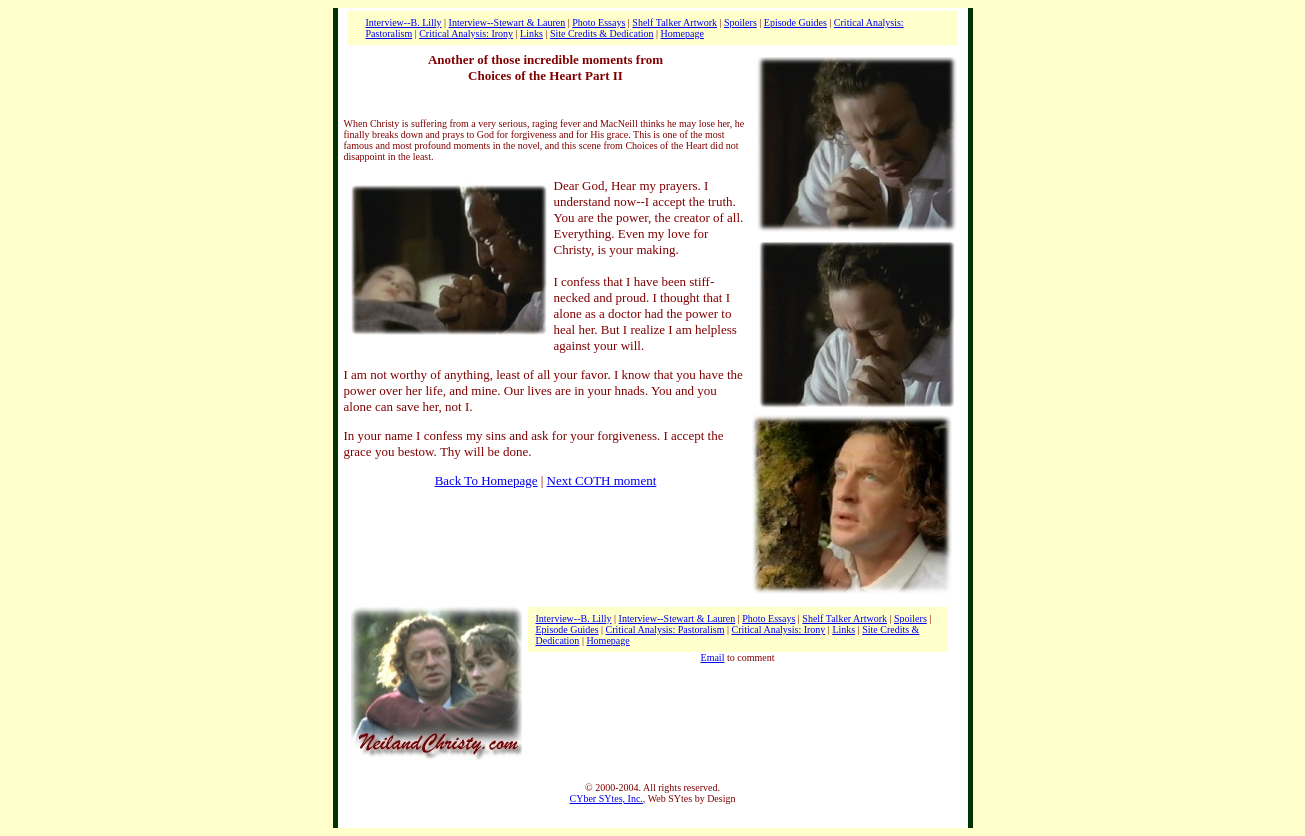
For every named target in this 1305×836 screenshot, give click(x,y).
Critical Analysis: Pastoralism (665, 629)
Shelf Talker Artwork (674, 22)
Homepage (682, 33)
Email (713, 657)
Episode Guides (795, 22)
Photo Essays (598, 22)
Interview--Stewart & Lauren (507, 22)
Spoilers (740, 22)
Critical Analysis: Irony (466, 33)
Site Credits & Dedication (602, 33)
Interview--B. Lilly (404, 22)
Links (531, 33)
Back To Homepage (486, 480)
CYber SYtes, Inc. (606, 798)
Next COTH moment (602, 480)
